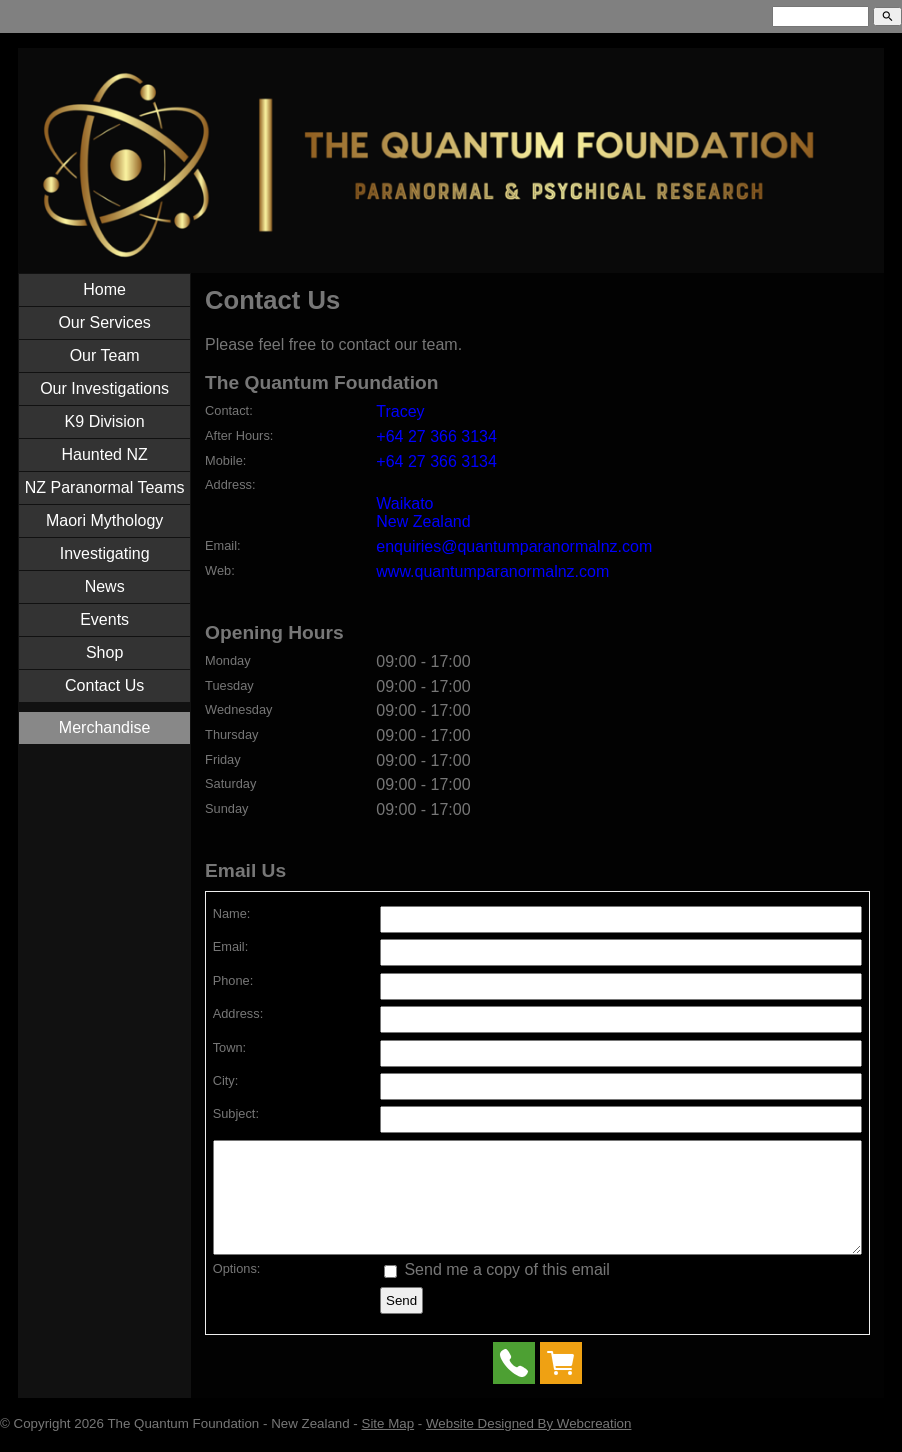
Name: (232, 913)
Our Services (104, 322)
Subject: (236, 1113)
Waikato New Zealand (423, 512)
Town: (229, 1047)
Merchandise (105, 727)
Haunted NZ (105, 454)
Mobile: (225, 460)
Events (104, 619)
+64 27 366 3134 (436, 436)
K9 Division (105, 421)
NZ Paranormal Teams (105, 487)
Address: (230, 484)
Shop (104, 652)
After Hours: (239, 435)
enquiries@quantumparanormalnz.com (514, 546)
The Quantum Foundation (183, 1444)
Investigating (105, 553)
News (105, 586)
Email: (223, 545)
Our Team (105, 355)
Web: (220, 570)
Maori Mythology (104, 520)
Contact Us (104, 685)
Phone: (233, 980)
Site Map (388, 1444)
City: (226, 1080)
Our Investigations (104, 388)
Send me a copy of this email (497, 1290)
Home (104, 289)
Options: (237, 1289)
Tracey (400, 411)
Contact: (229, 410)
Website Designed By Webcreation (528, 1444)
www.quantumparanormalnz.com (492, 571)
